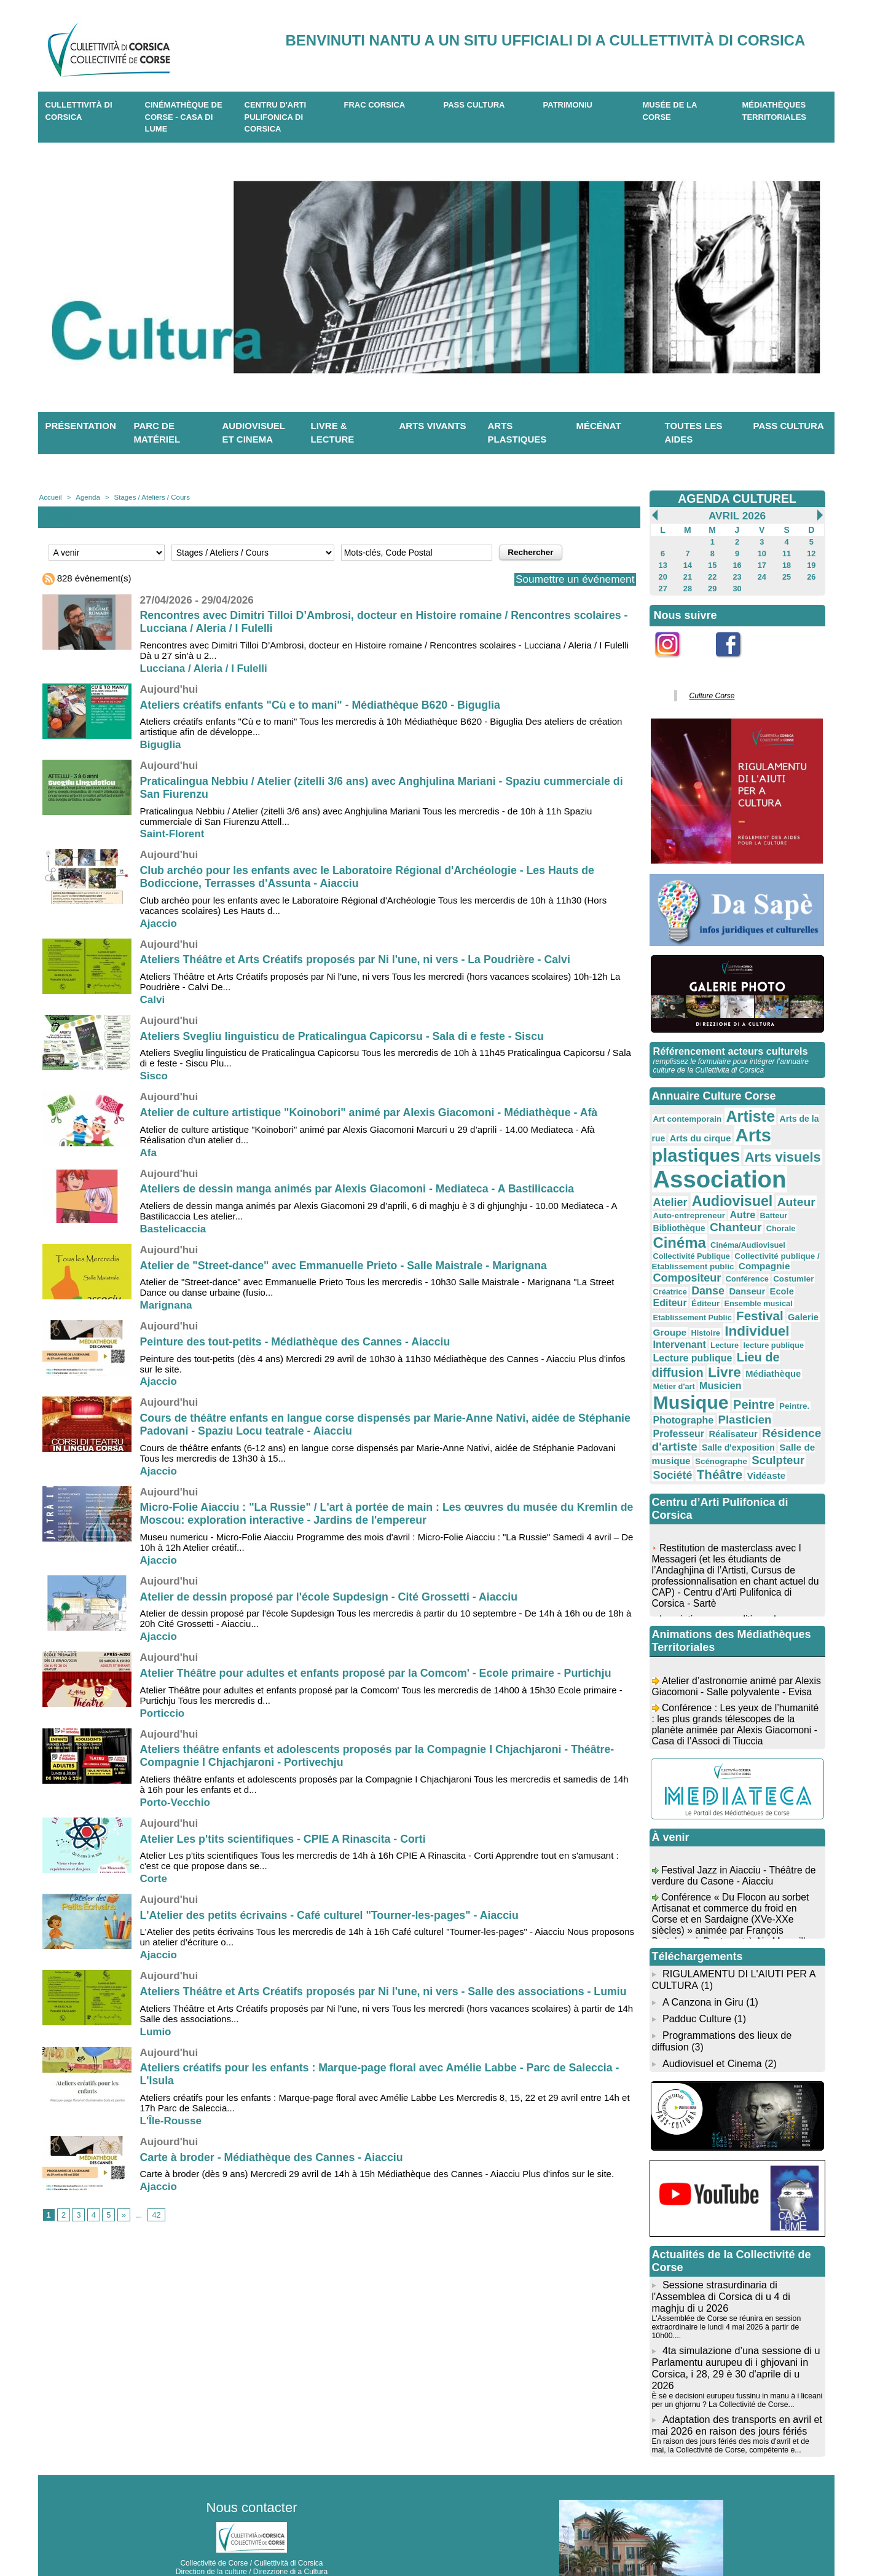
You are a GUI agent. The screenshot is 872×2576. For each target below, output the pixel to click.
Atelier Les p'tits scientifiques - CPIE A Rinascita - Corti (285, 1839)
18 (786, 563)
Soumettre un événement (572, 579)
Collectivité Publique (764, 1231)
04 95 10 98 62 (193, 2538)
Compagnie (677, 1250)
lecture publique (767, 1314)
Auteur (751, 1193)
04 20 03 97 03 (287, 2538)
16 (737, 563)
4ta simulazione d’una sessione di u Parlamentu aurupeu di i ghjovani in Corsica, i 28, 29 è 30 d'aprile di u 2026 (737, 2316)
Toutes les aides (694, 432)
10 (762, 552)
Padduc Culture (696, 1977)
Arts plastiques (517, 432)
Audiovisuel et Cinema (712, 2020)
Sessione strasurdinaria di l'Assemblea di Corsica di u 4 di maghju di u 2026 (720, 2252)
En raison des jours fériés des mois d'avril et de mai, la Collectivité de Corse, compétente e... (729, 2386)
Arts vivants (432, 425)
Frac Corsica (375, 104)
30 (737, 585)
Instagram (675, 661)
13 (663, 563)
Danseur (785, 1262)
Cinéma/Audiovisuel (688, 1231)
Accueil (50, 497)
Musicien (691, 1359)
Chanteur (677, 1219)
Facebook (736, 661)
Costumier (672, 1263)
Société (779, 1422)
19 (811, 563)
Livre (720, 1339)
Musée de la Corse (670, 111)
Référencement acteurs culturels (729, 1046)
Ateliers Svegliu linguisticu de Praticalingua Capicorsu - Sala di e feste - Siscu (345, 1036)
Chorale (720, 1220)
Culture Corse (710, 692)
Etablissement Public (690, 1287)
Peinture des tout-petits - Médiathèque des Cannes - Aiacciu (297, 1342)
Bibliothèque (787, 1206)
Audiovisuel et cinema (254, 432)
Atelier (799, 1175)
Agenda (86, 497)
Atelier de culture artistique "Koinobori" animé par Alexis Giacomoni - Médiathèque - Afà (372, 1112)
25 (786, 574)
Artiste (745, 1111)
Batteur (745, 1206)
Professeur (732, 1387)
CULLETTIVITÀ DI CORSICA (78, 111)
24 (762, 574)
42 (155, 2215)
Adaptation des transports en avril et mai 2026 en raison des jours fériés (736, 2366)
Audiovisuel (691, 1192)
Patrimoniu (567, 104)
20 (663, 574)
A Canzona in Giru (702, 1961)
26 (811, 574)
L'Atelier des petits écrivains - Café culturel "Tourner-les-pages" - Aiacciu (332, 1915)
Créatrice (712, 1263)
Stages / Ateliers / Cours (148, 497)
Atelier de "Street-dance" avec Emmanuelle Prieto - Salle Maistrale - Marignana (346, 1265)
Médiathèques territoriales (774, 111)
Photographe (758, 1374)
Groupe (669, 1302)
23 (737, 574)
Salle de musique (740, 1411)
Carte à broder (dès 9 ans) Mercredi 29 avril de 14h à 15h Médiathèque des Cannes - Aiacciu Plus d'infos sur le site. (377, 2173)
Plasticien (678, 1387)
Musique (751, 1356)
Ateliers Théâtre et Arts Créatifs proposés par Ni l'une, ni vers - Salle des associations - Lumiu (387, 1991)
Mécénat (598, 425)
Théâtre (674, 1436)
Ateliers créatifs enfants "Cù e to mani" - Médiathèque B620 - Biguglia (323, 705)
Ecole (664, 1274)
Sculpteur (731, 1422)
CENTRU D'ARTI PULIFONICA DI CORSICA (276, 116)
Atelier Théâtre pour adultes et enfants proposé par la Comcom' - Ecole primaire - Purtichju (379, 1673)
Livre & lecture (333, 432)
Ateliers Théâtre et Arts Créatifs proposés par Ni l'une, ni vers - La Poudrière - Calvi (358, 959)
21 (687, 574)
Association (716, 1171)
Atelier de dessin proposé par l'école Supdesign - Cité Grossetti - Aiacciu (332, 1597)
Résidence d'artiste (704, 1399)
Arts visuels (775, 1150)
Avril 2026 (737, 516)
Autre (716, 1205)
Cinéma (763, 1218)
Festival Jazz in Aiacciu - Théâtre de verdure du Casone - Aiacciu (735, 1842)
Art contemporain (685, 1113)
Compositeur (738, 1250)
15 (713, 563)
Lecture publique (690, 1325)
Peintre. (710, 1375)
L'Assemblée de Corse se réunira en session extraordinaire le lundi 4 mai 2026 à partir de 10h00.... (725, 2282)
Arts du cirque (697, 1131)
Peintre (673, 1373)
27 (663, 585)
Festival (754, 1286)
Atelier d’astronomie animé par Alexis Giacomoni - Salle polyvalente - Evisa (734, 1658)
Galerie (794, 1287)
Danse (748, 1262)
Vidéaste (719, 1437)
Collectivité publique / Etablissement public (733, 1239)
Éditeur (730, 1274)
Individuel (751, 1300)
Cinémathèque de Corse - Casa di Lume (183, 116)
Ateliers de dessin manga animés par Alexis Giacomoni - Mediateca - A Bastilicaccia (360, 1189)
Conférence (794, 1251)
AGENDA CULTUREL (737, 498)
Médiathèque (766, 1340)
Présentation (80, 425)
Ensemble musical (780, 1274)
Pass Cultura (474, 104)
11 (786, 552)
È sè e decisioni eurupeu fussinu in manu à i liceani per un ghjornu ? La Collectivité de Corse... (735, 2341)
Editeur (696, 1274)
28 (687, 585)
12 (811, 552)
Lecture (720, 1314)
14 (687, 563)
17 (762, 563)
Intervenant (678, 1313)
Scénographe (677, 1423)
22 (713, 574)
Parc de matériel (157, 432)
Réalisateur (784, 1387)
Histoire (703, 1302)
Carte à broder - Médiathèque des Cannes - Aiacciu (273, 2157)
